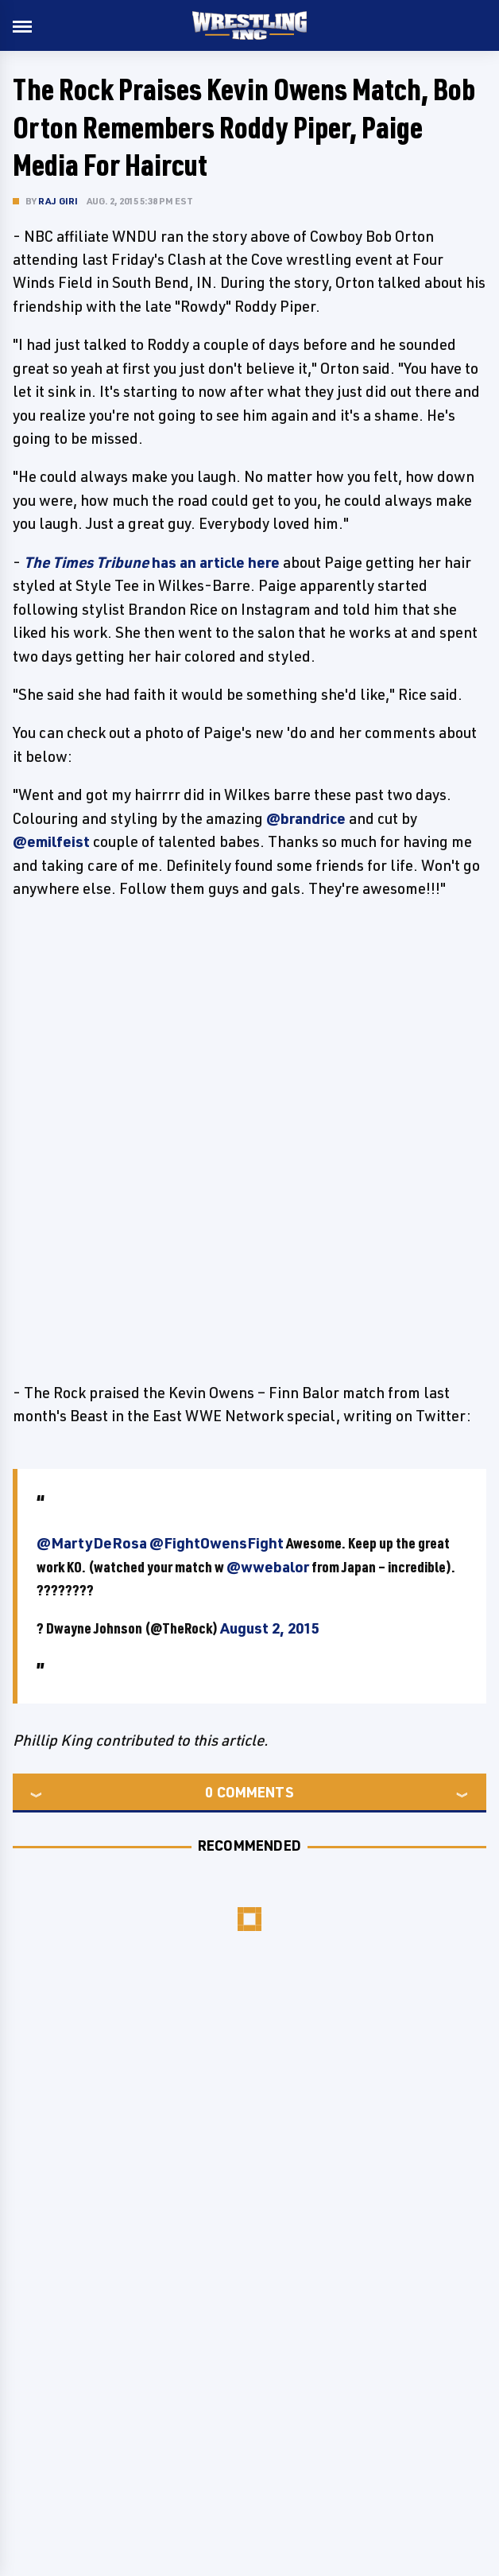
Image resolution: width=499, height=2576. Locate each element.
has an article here (152, 562)
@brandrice (306, 818)
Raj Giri (58, 201)
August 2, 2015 (269, 1628)
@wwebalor (267, 1566)
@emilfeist (51, 841)
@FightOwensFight (216, 1542)
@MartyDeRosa (92, 1542)
